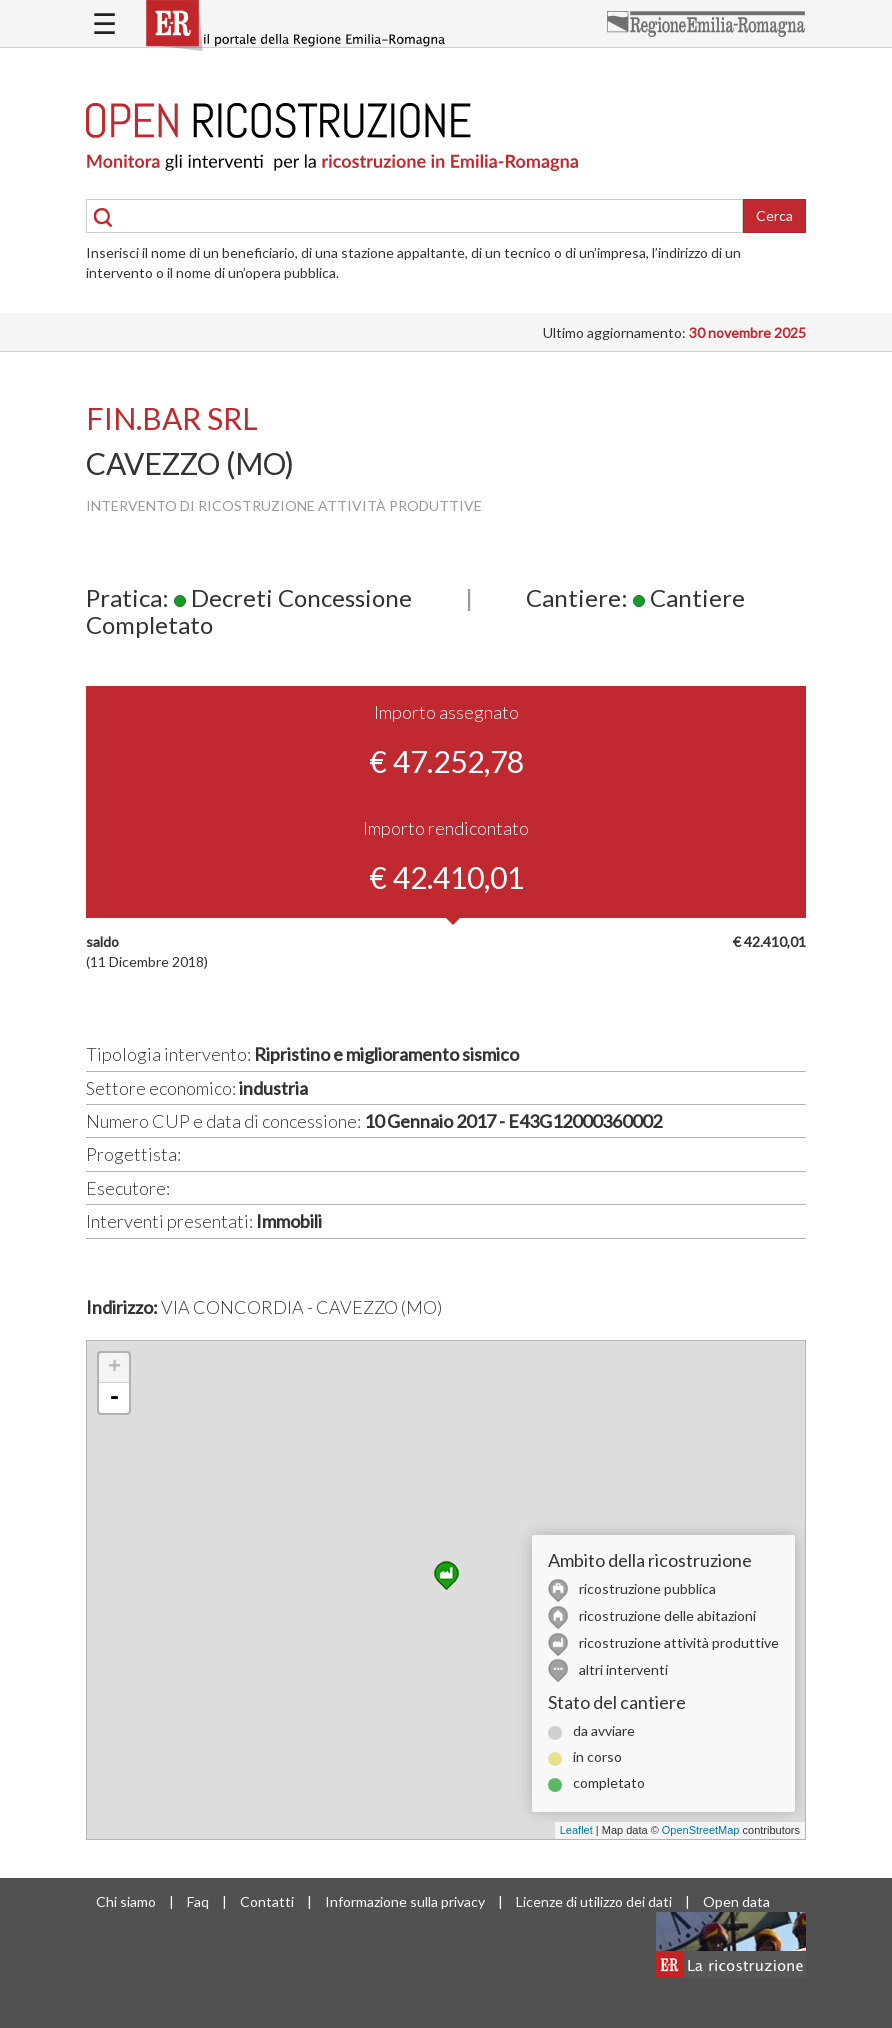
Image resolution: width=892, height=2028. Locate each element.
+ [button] (114, 1368)
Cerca (774, 215)
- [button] (114, 1398)
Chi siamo (126, 1901)
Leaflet (576, 1830)
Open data (736, 1901)
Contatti (267, 1901)
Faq (198, 1901)
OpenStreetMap (701, 1830)
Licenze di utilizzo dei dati (594, 1901)
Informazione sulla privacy (405, 1901)
